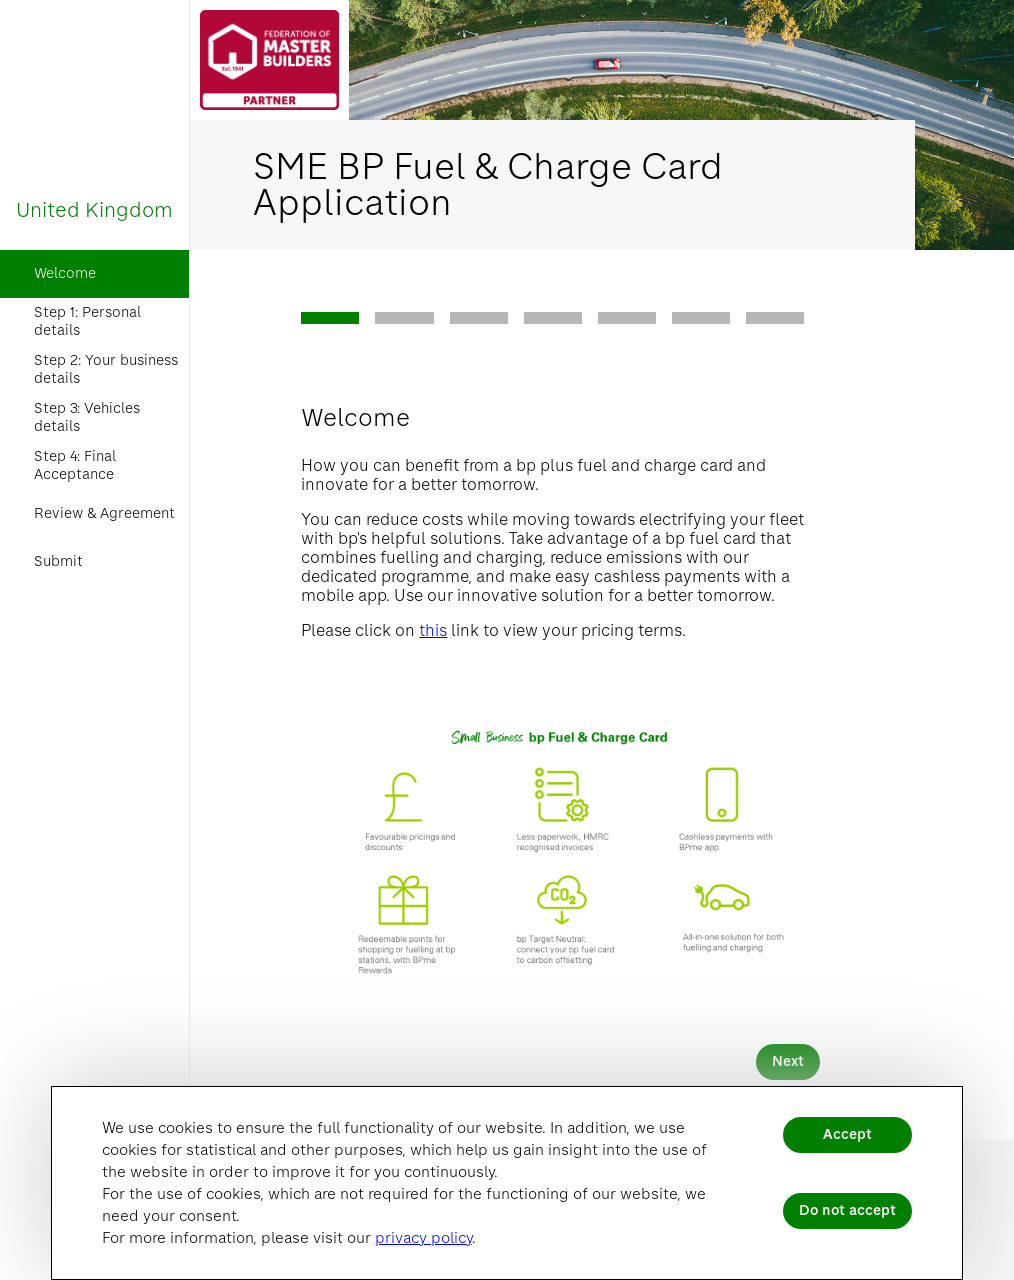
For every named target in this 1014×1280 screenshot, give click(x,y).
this (433, 630)
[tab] (330, 318)
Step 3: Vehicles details (87, 417)
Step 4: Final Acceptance (75, 465)
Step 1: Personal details (87, 321)
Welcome (65, 273)
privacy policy (423, 1238)
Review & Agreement (104, 513)
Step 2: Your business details (106, 369)
